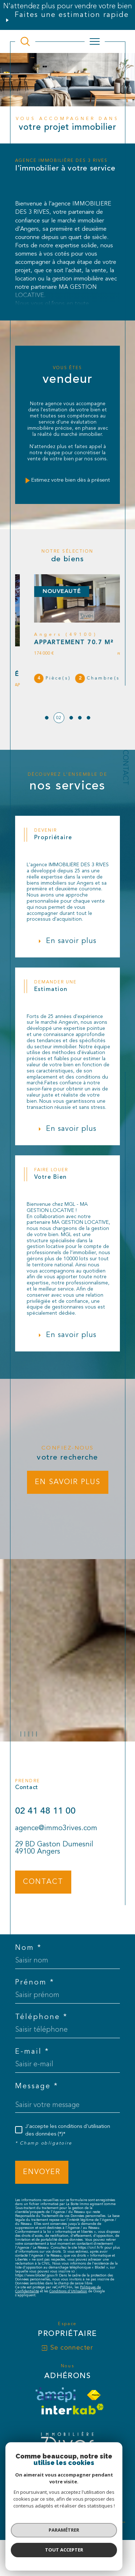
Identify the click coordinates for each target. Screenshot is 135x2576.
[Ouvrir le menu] (95, 41)
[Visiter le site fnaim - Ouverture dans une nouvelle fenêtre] (94, 2419)
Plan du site (86, 2508)
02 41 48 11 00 (45, 1849)
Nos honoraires (53, 2508)
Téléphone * (41, 2041)
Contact (125, 767)
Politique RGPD (58, 2517)
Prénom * (34, 2006)
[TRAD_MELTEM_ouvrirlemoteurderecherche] (25, 41)
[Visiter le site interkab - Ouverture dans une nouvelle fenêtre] (72, 2433)
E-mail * (32, 2075)
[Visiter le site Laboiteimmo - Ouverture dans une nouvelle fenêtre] (67, 2542)
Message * (36, 2110)
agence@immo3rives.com (56, 1866)
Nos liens (96, 2512)
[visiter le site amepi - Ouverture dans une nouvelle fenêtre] (55, 2419)
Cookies (85, 2517)
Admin (76, 2512)
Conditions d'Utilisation (68, 2315)
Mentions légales (48, 2512)
